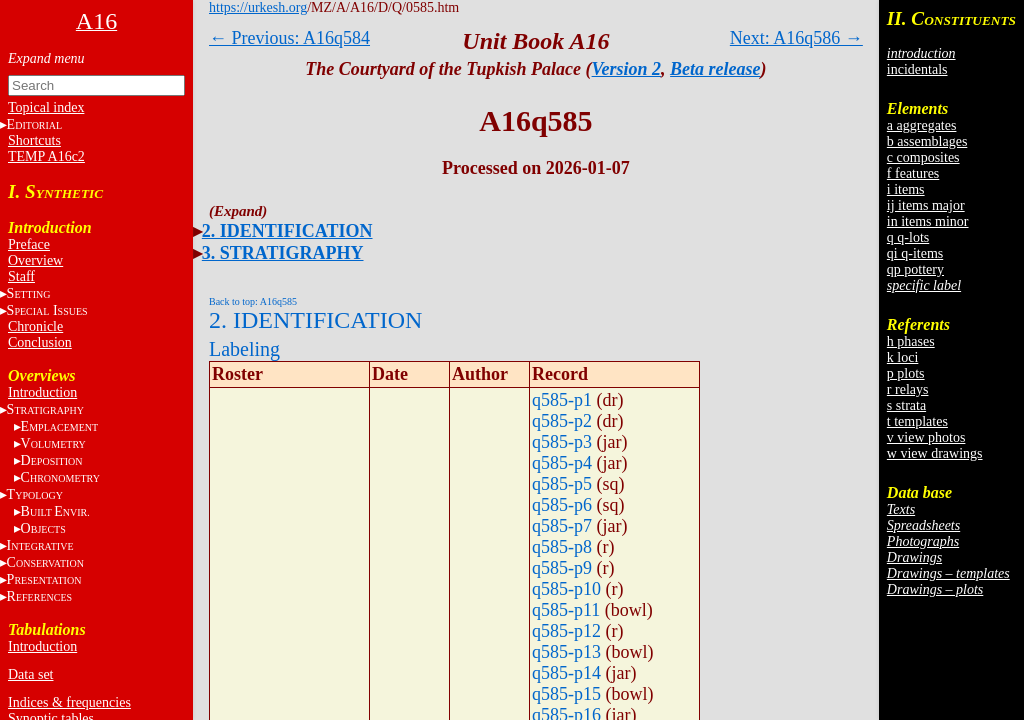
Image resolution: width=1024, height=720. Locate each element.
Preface (29, 244)
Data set (30, 674)
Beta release (715, 69)
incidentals (917, 69)
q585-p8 (562, 547)
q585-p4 (562, 463)
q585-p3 (562, 442)
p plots (906, 373)
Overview (35, 260)
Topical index (46, 107)
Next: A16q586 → (796, 38)
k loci (903, 357)
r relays (908, 389)
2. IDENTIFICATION (287, 231)
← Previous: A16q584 (289, 38)
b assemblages (927, 141)
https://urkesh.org (258, 7)
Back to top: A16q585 (253, 301)
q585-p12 (566, 631)
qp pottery (915, 269)
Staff (21, 276)
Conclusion (40, 342)
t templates (917, 421)
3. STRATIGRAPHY (283, 253)
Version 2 (627, 69)
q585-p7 (562, 526)
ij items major (926, 205)
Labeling (244, 349)
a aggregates (922, 125)
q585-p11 (566, 610)
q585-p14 (566, 673)
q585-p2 (562, 421)
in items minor (928, 221)
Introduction (42, 392)
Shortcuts (34, 140)
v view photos (926, 437)
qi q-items (915, 253)
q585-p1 (562, 400)
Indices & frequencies (69, 702)
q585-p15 (566, 694)
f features (913, 173)
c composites (923, 157)
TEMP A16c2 (46, 156)
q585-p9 (562, 568)
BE (55, 511)
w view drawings (935, 453)
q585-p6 (562, 505)
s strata (906, 405)
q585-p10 (566, 589)
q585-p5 (562, 484)
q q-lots (908, 237)
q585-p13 (566, 652)
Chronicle (35, 326)
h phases (911, 341)
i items (906, 189)
